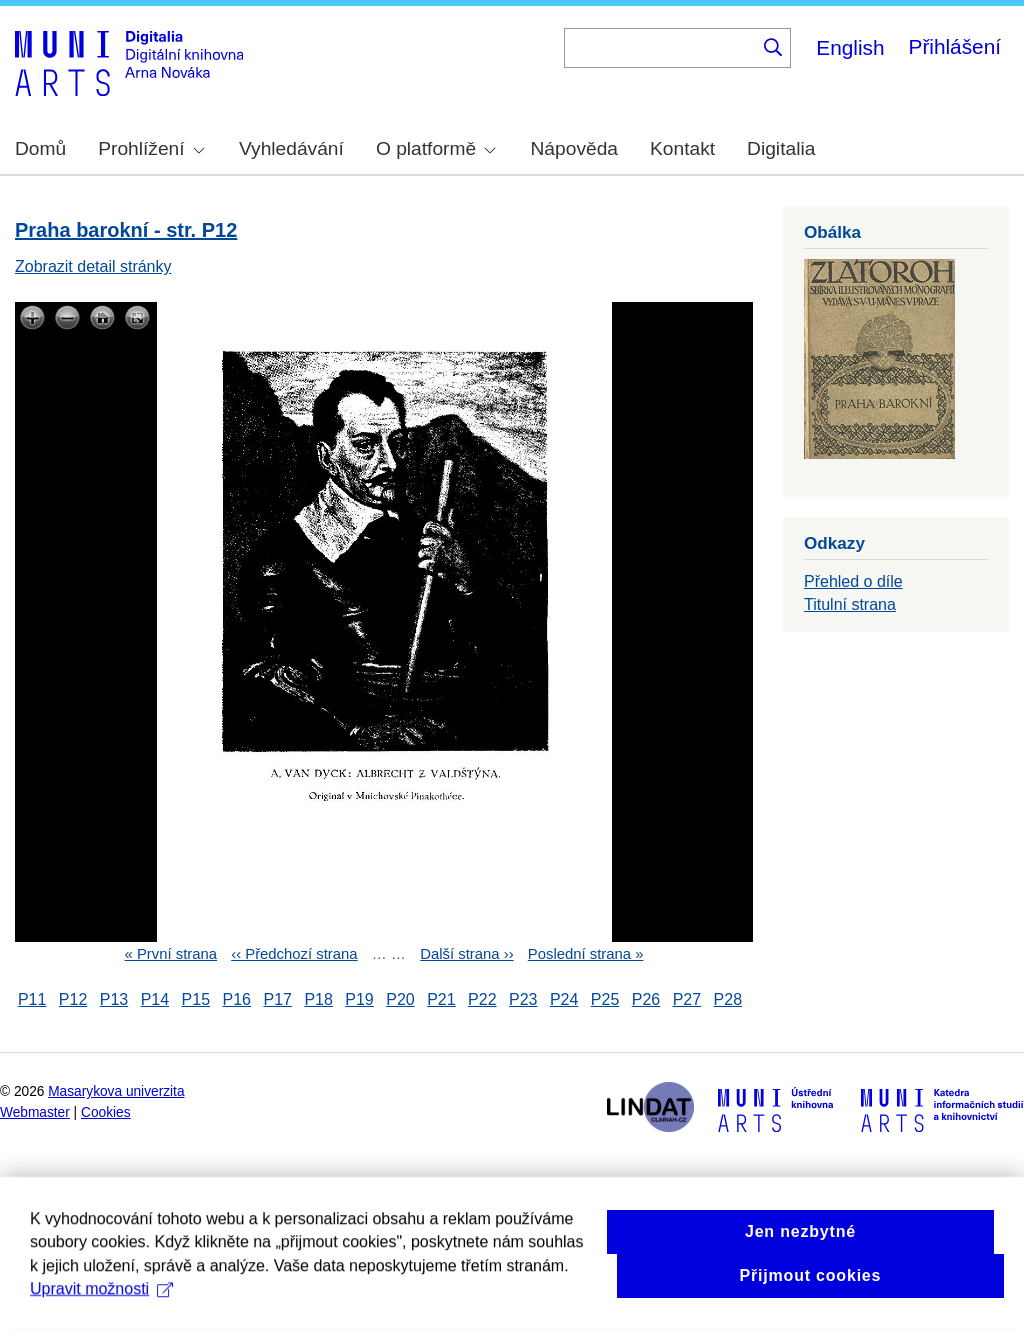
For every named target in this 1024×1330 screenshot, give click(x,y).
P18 (318, 999)
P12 (73, 999)
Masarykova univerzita (116, 1091)
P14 (155, 999)
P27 (687, 999)
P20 (400, 999)
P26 (646, 999)
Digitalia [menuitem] (781, 148)
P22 (482, 999)
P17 (277, 999)
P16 (237, 999)
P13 (114, 999)
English (850, 47)
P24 (564, 999)
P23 (523, 999)
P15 (196, 999)
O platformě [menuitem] (436, 148)
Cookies (106, 1112)
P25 (605, 999)
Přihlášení (955, 46)
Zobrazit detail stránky (93, 266)
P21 (441, 999)
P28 (728, 999)
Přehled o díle (853, 581)
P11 (32, 999)
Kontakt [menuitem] (682, 148)
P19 (359, 999)
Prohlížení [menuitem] (151, 148)
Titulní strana (850, 604)
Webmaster (35, 1112)
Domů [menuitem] (40, 148)
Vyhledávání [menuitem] (291, 148)
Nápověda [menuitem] (574, 148)
